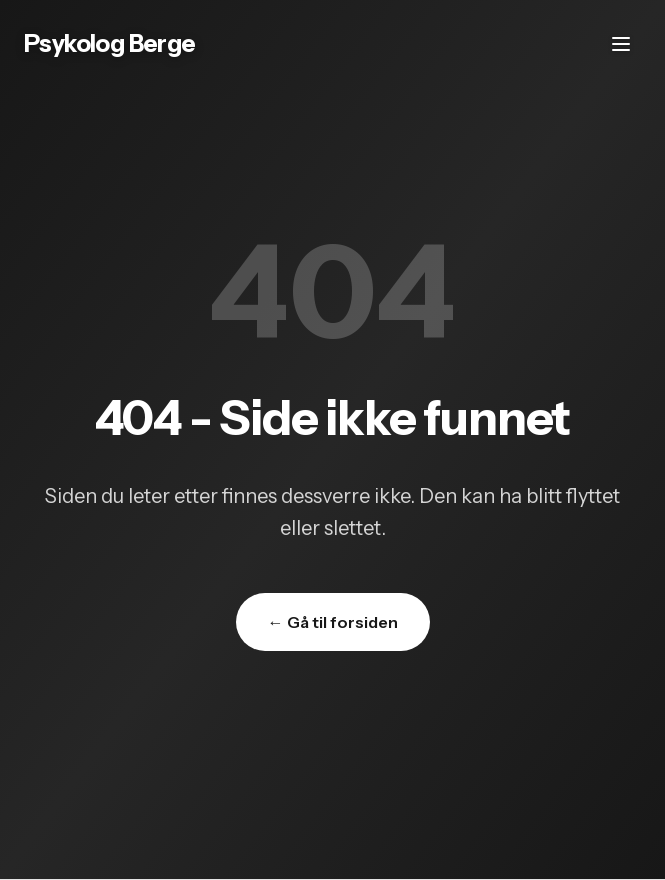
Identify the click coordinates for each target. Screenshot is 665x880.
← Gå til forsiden (333, 622)
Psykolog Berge (110, 43)
